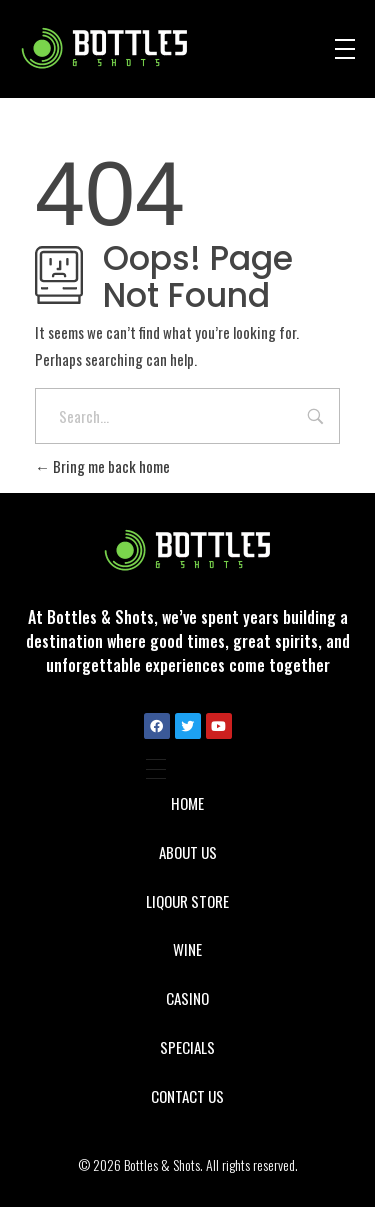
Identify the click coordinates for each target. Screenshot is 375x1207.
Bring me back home (102, 466)
